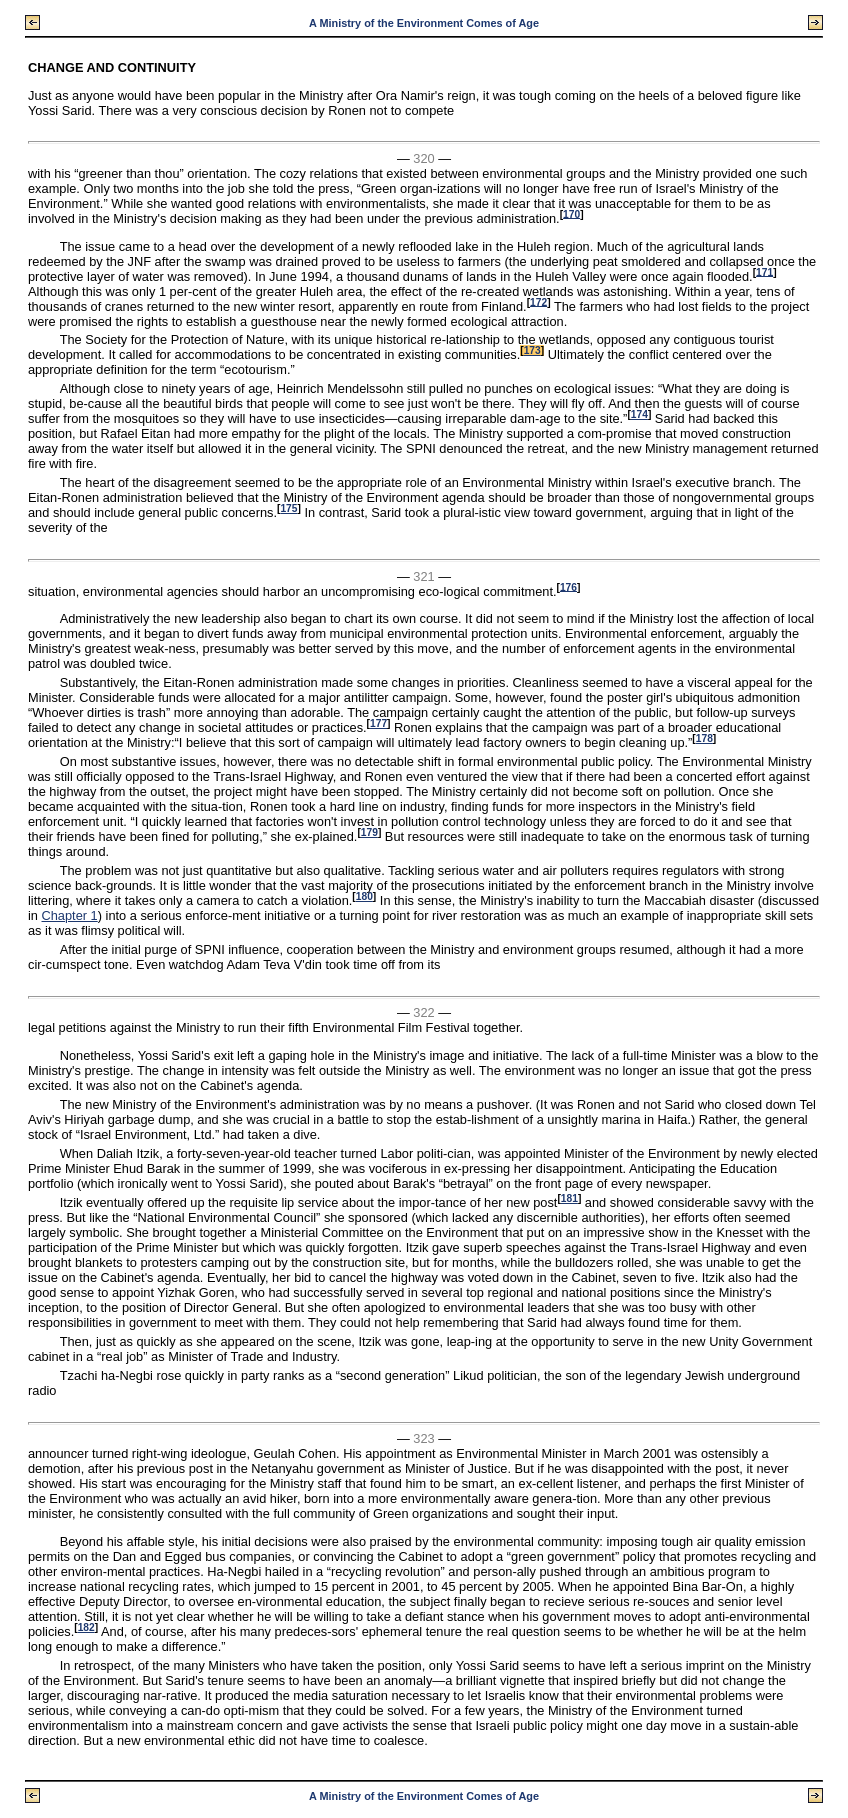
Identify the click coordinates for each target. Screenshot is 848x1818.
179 (369, 832)
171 (764, 271)
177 (378, 723)
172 (538, 301)
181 (569, 1198)
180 (364, 896)
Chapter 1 (70, 915)
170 (571, 213)
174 (639, 414)
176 (568, 586)
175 (288, 508)
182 (86, 1627)
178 (704, 738)
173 (532, 350)
